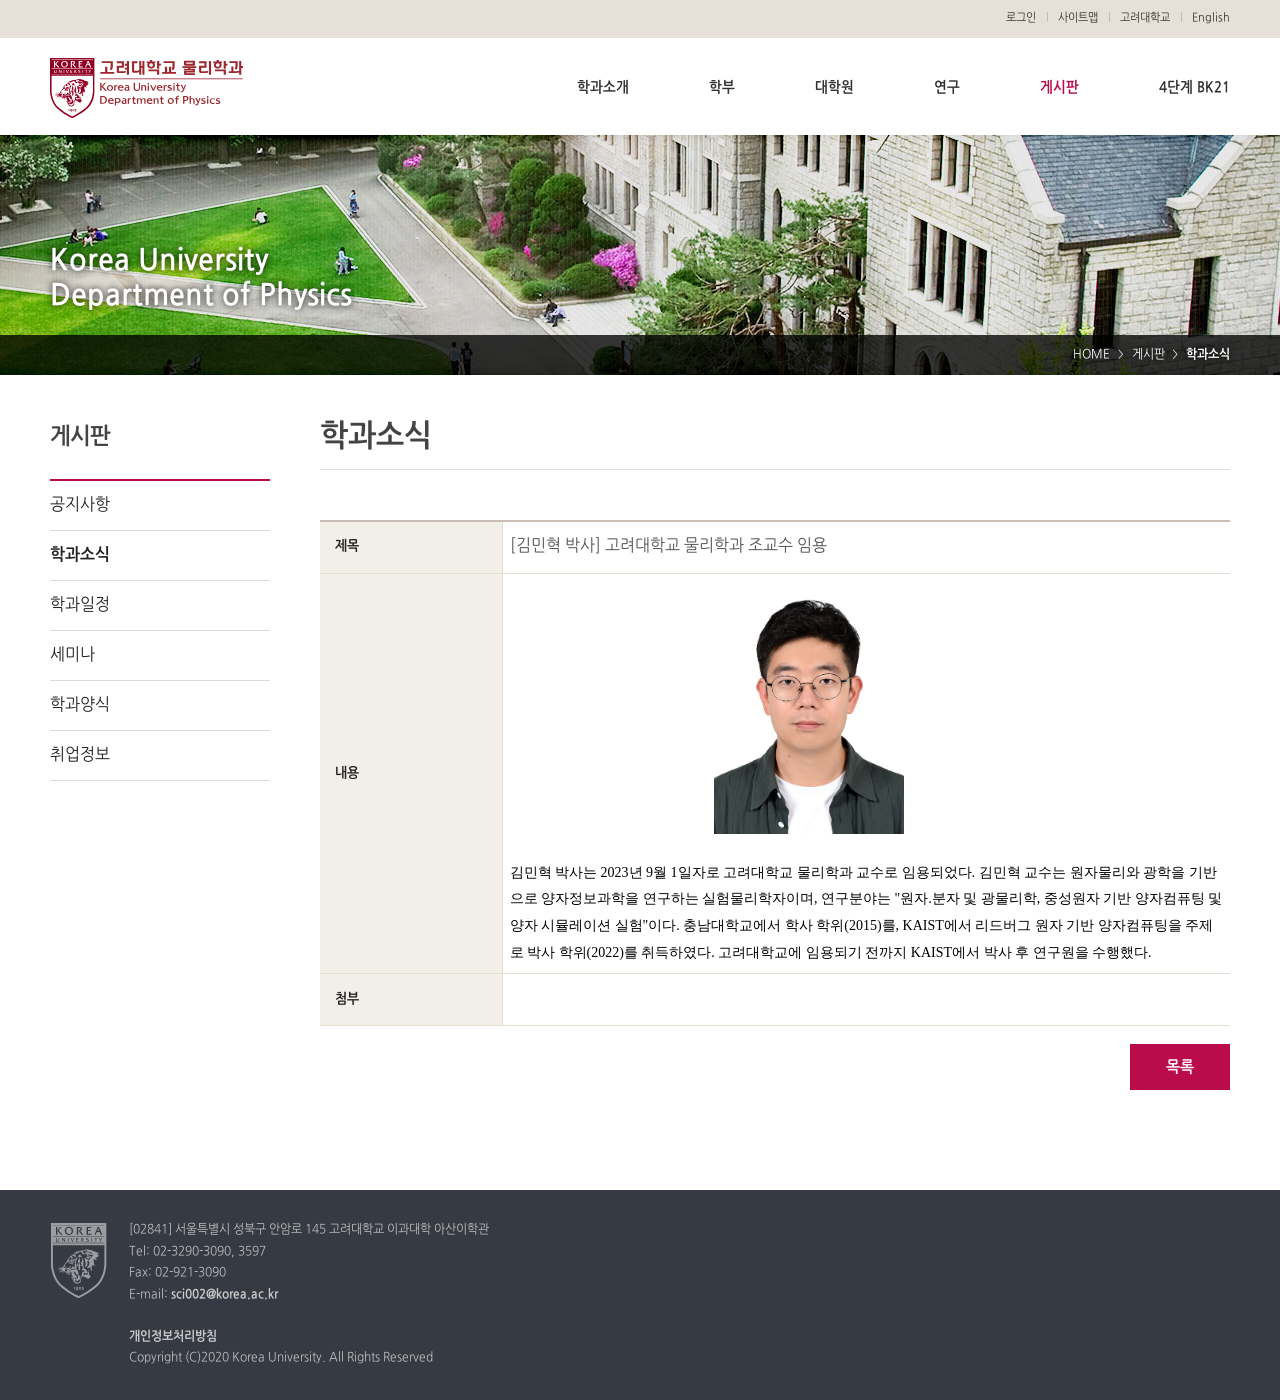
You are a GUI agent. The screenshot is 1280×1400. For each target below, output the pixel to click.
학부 (722, 87)
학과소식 (80, 555)
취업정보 (80, 755)
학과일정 (80, 605)
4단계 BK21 (1194, 87)
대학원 (834, 87)
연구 (947, 87)
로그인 (1021, 18)
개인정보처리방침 (173, 1337)
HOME (1091, 355)
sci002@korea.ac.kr (224, 1295)
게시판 (1059, 87)
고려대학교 (1145, 18)
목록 (1180, 1067)
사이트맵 (1078, 18)
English (1211, 18)
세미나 (72, 655)
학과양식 (80, 705)
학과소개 (603, 87)
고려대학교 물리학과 (146, 88)
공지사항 (80, 505)
